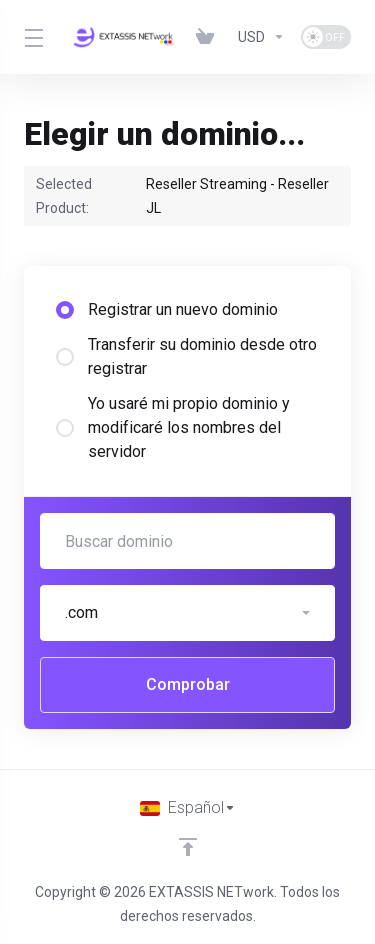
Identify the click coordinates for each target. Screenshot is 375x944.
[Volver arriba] (188, 847)
